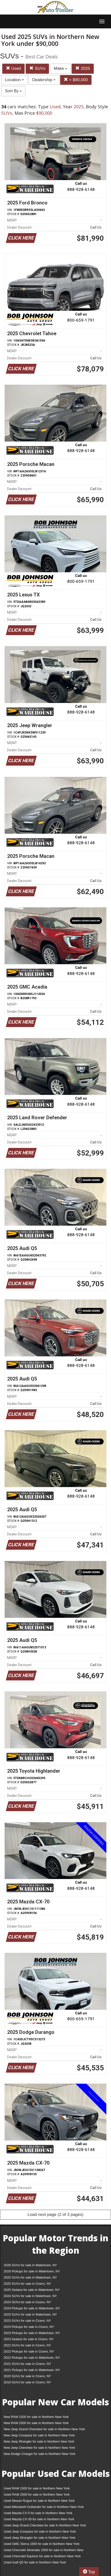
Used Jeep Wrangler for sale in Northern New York (39, 2537)
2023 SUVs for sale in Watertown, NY (30, 2314)
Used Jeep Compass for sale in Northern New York (40, 2531)
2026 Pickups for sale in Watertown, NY (32, 2271)
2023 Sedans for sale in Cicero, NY (29, 2339)
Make (60, 68)
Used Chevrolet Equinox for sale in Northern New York (42, 2556)
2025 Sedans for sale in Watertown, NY (32, 2290)
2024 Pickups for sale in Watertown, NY (32, 2308)
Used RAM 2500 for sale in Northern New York (37, 2494)
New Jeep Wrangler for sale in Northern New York (39, 2441)
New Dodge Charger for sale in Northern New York (39, 2454)
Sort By (13, 91)
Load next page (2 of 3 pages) (55, 2214)
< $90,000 (76, 79)
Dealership (43, 79)
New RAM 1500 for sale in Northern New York (36, 2417)
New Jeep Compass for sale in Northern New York (39, 2435)
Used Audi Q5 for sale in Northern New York (35, 2562)
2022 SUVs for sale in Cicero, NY (27, 2345)
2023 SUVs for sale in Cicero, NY (27, 2320)
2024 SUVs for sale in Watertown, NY (30, 2296)
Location (14, 79)
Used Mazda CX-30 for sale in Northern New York (39, 2519)
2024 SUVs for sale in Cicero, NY (27, 2302)
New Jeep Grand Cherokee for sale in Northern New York (44, 2429)
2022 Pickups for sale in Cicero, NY (29, 2351)
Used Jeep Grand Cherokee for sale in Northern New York (45, 2525)
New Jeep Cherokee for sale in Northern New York (39, 2447)
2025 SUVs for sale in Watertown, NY (30, 2277)
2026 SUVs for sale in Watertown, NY (30, 2265)
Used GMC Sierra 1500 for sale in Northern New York (41, 2544)
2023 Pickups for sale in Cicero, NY (29, 2327)
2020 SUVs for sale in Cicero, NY (27, 2376)
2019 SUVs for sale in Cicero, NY (27, 2382)
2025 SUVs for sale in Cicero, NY (27, 2283)
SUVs (37, 68)
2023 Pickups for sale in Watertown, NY (32, 2333)
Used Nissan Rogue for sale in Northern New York (39, 2500)
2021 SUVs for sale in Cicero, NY (27, 2364)
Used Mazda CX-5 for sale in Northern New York (38, 2513)
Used (13, 68)
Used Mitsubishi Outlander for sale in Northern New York (44, 2507)
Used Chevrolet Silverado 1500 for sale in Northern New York (43, 2551)
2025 (82, 68)
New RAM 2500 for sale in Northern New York (36, 2423)
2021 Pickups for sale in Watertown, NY (32, 2370)
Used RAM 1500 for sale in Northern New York (37, 2488)
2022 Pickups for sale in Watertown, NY (32, 2357)
